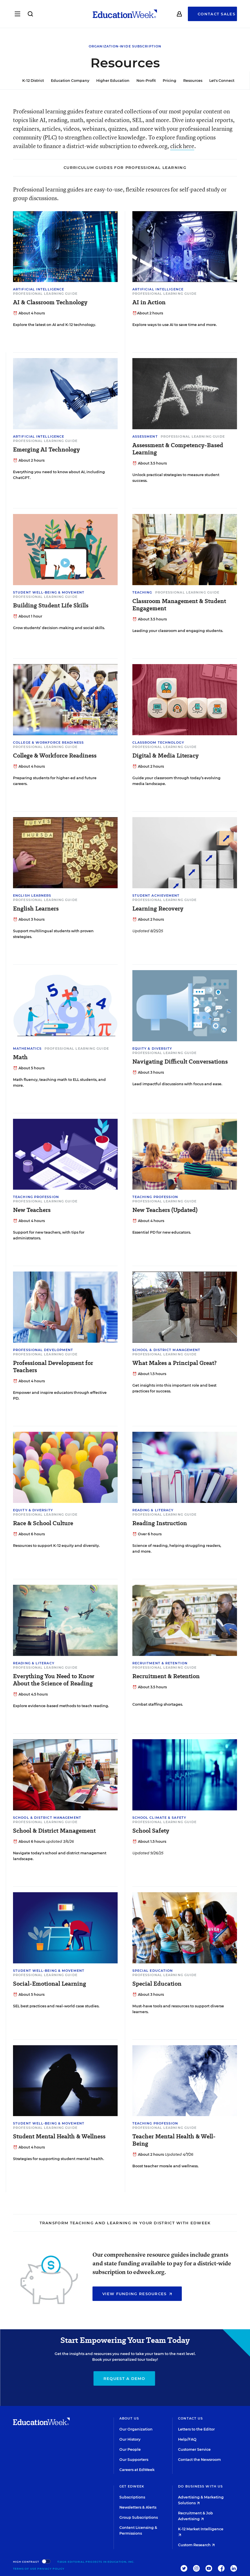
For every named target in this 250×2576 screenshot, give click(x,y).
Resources (189, 80)
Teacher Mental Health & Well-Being (174, 2140)
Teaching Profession (36, 1197)
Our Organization (136, 2429)
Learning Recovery (157, 908)
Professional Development (43, 1350)
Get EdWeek (132, 2486)
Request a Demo (124, 2378)
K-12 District (30, 80)
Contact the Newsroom (199, 2459)
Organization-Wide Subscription (125, 46)
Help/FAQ (187, 2439)
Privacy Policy (51, 2568)
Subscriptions (132, 2497)
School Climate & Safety (159, 1818)
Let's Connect (218, 80)
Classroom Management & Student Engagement (179, 605)
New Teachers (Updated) (164, 1210)
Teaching (142, 592)
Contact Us (190, 2418)
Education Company (67, 80)
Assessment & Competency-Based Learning (177, 449)
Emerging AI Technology (46, 449)
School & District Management (166, 1350)
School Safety (150, 1830)
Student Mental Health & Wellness (59, 2136)
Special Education (152, 1971)
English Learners (32, 895)
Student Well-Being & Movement (48, 592)
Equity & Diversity (152, 1048)
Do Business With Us (200, 2486)
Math (20, 1057)
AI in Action (149, 302)
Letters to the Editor (196, 2429)
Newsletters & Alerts (137, 2507)
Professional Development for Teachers (53, 1366)
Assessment (145, 436)
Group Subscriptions (138, 2517)
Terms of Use (24, 2568)
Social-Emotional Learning (49, 1983)
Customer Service (194, 2449)
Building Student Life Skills (50, 605)
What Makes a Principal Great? (174, 1363)
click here (182, 146)
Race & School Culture (43, 1523)
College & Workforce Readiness (48, 742)
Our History (129, 2439)
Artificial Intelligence (38, 289)
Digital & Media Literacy (165, 755)
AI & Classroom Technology (50, 302)
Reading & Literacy (153, 1510)
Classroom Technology (158, 742)
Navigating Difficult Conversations (180, 1061)
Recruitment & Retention (160, 1663)
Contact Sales (216, 14)
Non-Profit (143, 80)
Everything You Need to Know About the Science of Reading (53, 1680)
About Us (129, 2418)
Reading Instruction (159, 1523)
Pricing (166, 80)
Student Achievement (156, 895)
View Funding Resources (137, 2293)
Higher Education (109, 80)
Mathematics (27, 1048)
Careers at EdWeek (137, 2470)
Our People (130, 2449)
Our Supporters (133, 2459)
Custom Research (196, 2545)
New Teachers (32, 1210)
